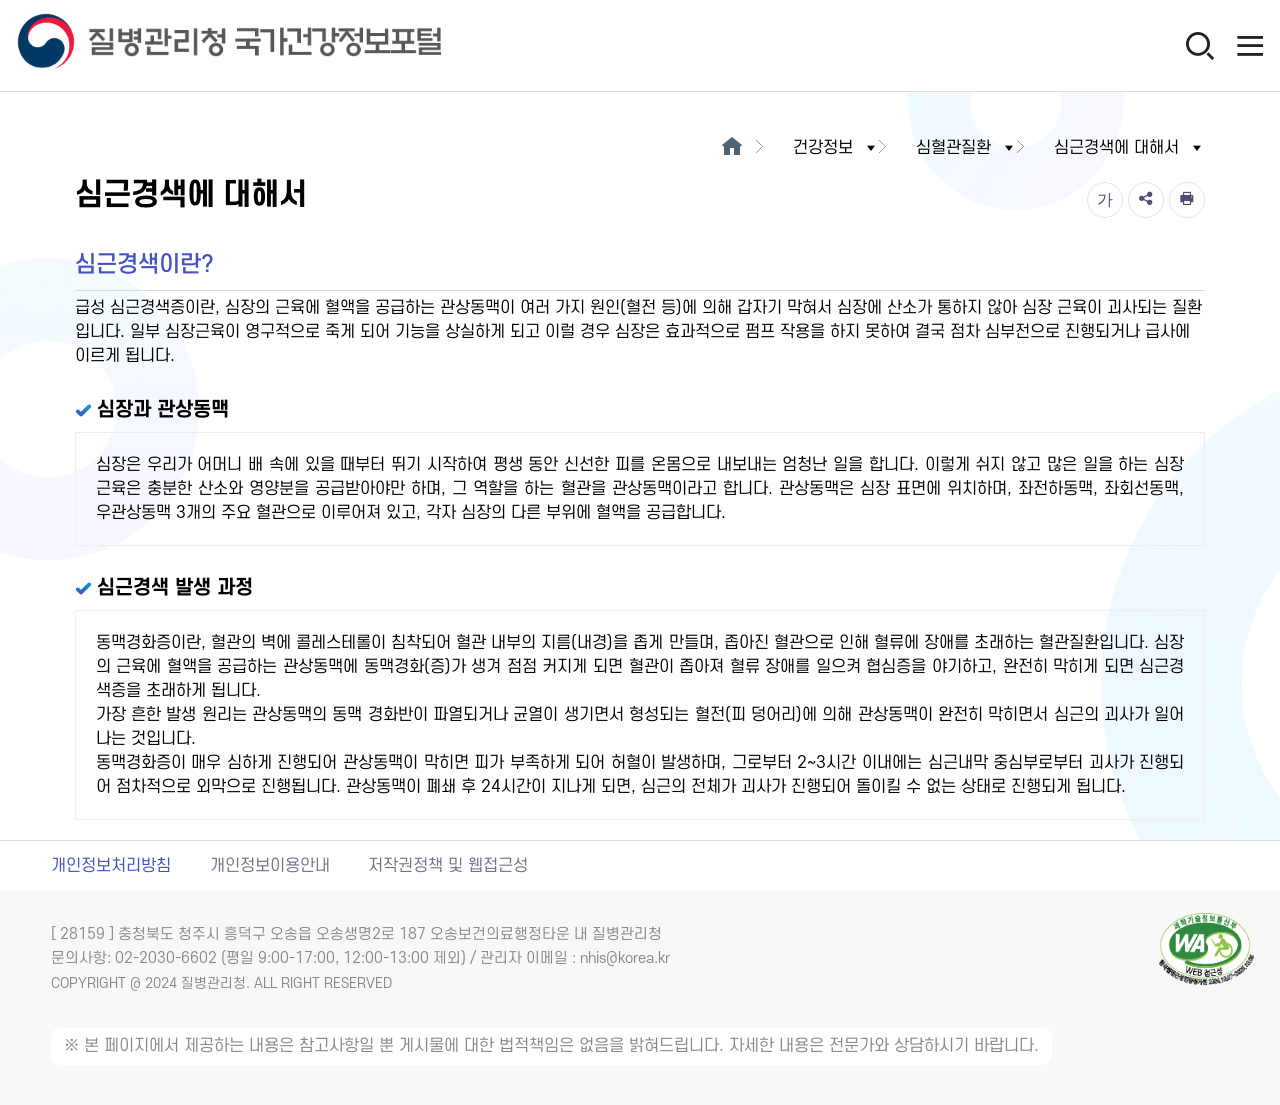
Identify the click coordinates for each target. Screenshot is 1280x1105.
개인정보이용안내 (270, 866)
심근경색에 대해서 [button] (1129, 148)
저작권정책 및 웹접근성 (448, 866)
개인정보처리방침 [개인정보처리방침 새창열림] (111, 866)
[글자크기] (1105, 200)
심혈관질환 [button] (966, 148)
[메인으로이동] (731, 148)
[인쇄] (1187, 200)
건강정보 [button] (836, 148)
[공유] (1146, 200)
